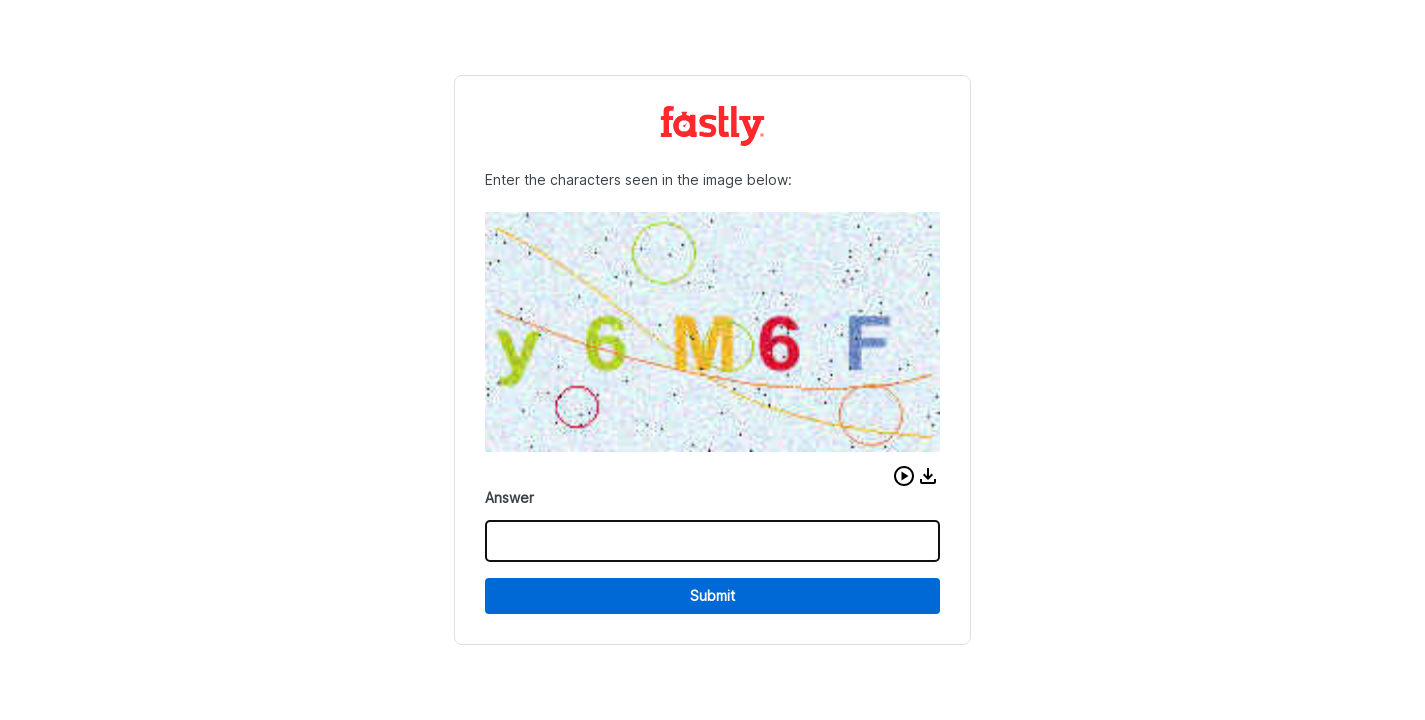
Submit (712, 595)
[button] (904, 476)
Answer (509, 497)
